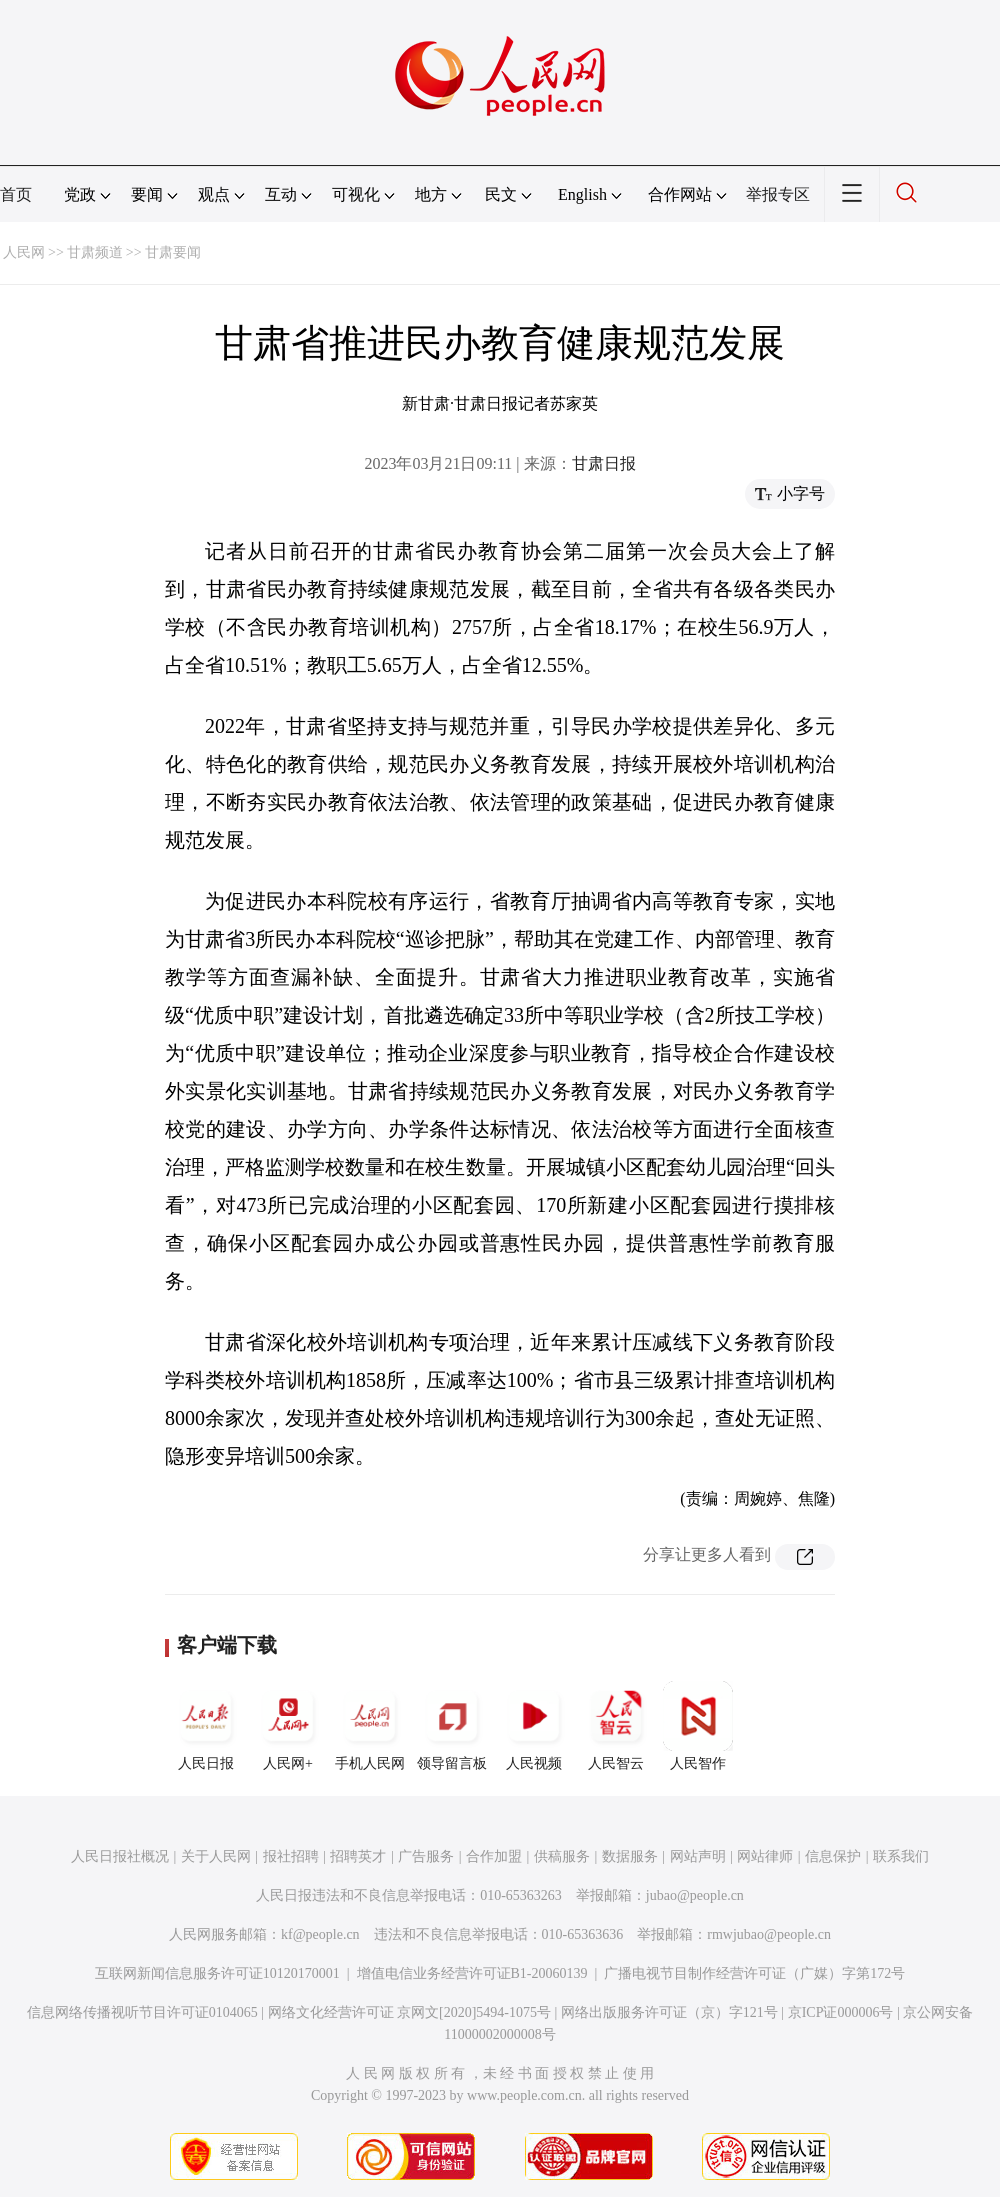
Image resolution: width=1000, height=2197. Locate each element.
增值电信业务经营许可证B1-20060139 (472, 1973)
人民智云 (616, 1726)
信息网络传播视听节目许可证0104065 (142, 2012)
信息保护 (833, 1856)
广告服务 (426, 1856)
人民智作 (698, 1726)
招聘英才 (358, 1856)
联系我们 (901, 1856)
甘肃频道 (95, 252)
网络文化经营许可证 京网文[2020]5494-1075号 (410, 2012)
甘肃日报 (604, 463)
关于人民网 (216, 1856)
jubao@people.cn (695, 1895)
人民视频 (534, 1726)
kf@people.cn (320, 1934)
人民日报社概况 (120, 1856)
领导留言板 (452, 1726)
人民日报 (206, 1726)
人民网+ (288, 1726)
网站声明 (698, 1856)
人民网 (24, 252)
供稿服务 (562, 1856)
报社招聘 (291, 1856)
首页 (16, 194)
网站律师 (765, 1856)
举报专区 (778, 194)
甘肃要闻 (173, 252)
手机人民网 (370, 1726)
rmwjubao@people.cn (769, 1934)
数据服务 (630, 1856)
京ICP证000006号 (841, 2012)
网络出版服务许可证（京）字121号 (669, 2012)
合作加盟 (494, 1856)
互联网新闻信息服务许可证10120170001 (217, 1973)
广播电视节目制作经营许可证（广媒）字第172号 (754, 1973)
